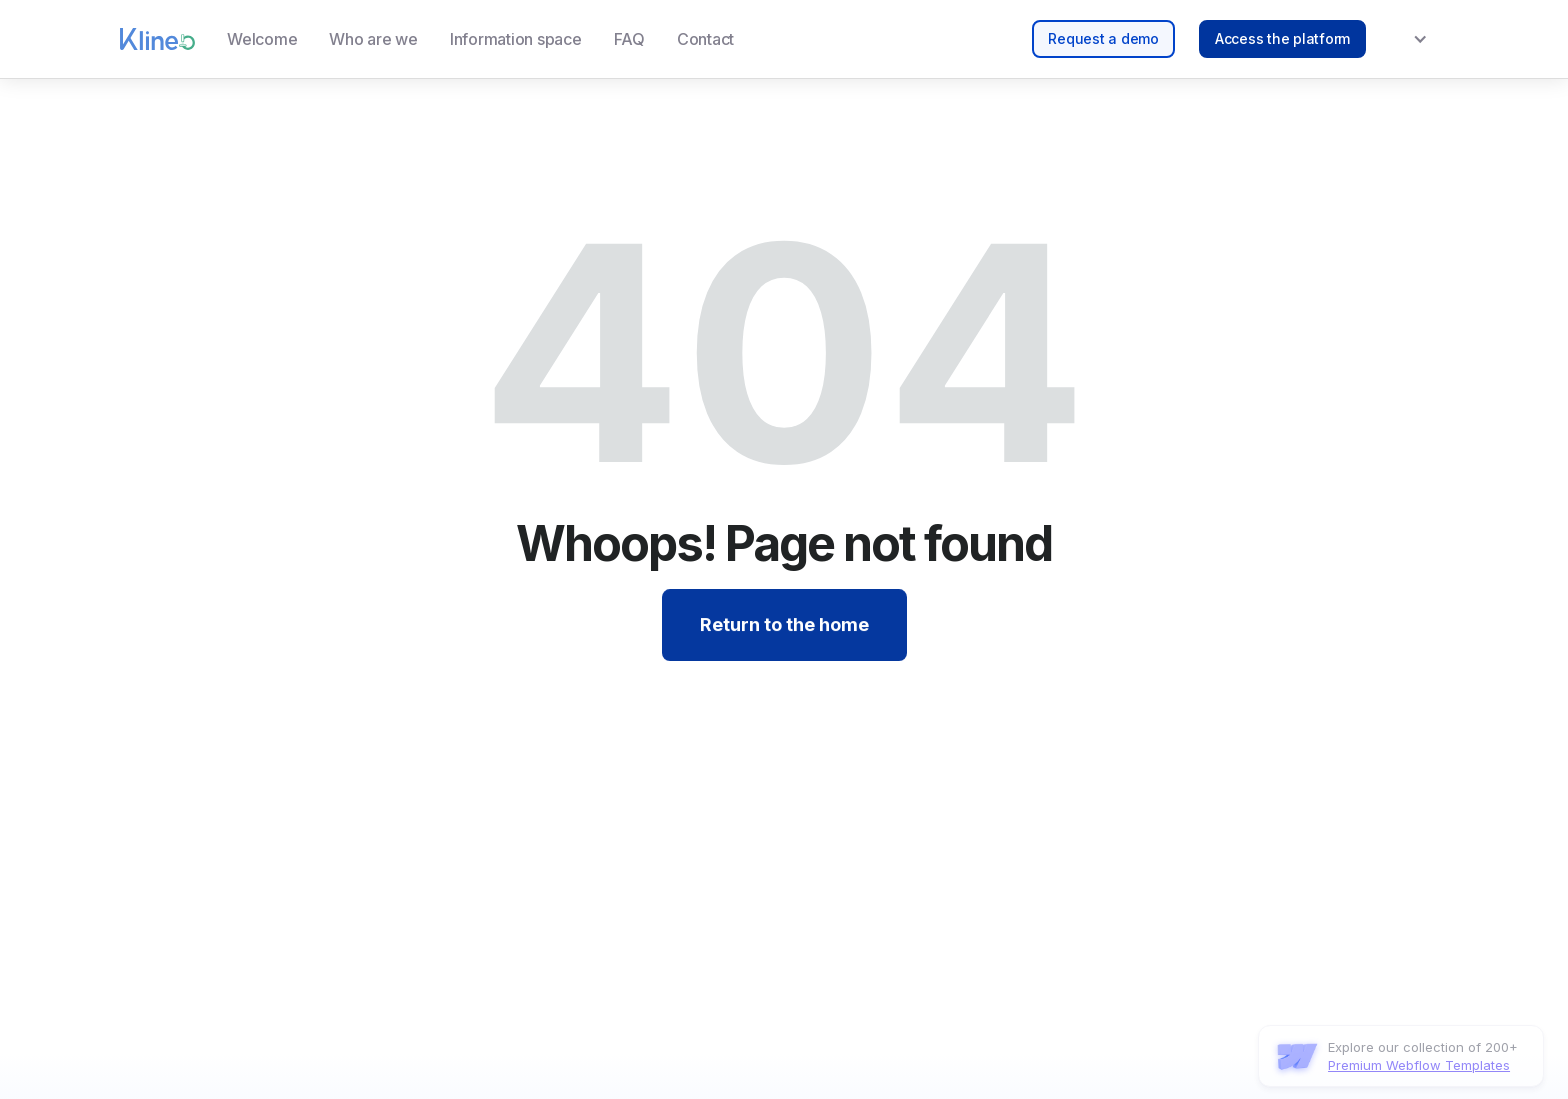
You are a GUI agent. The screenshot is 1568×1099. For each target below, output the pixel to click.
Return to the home (784, 625)
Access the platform (1282, 38)
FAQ (629, 39)
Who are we (373, 39)
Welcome (262, 39)
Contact (705, 39)
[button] (1407, 39)
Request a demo (1103, 38)
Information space (516, 39)
